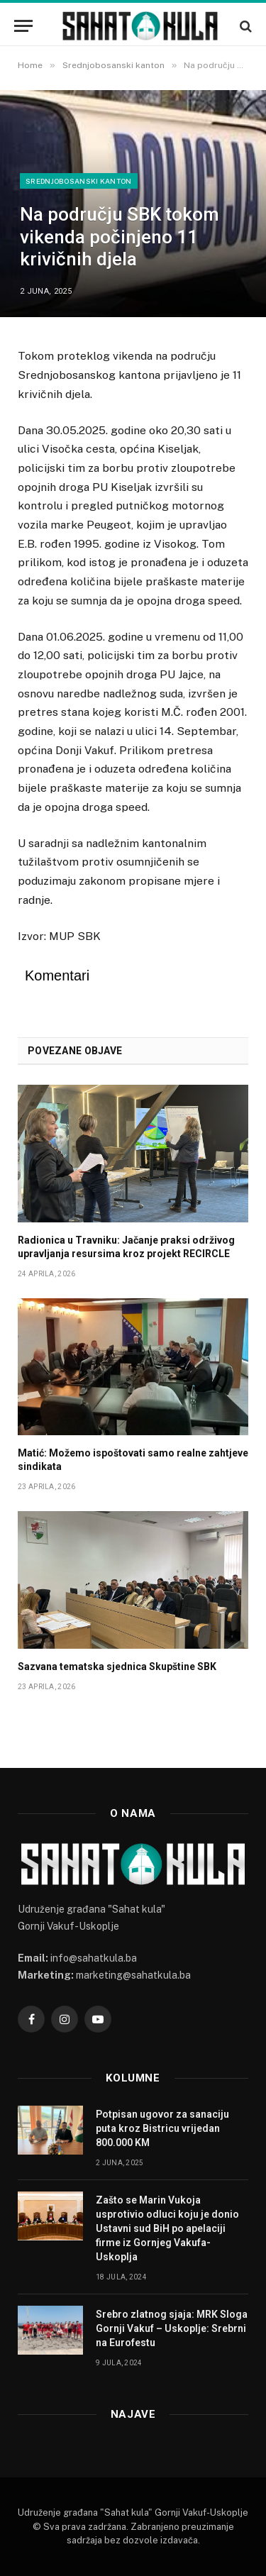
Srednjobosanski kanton (79, 181)
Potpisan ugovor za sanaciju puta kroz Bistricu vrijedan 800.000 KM (162, 2128)
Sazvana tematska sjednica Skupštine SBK (117, 1666)
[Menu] (23, 26)
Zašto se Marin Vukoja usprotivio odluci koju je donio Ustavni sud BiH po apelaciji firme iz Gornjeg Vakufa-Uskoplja (167, 2228)
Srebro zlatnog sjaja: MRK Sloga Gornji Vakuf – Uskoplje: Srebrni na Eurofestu (172, 2328)
